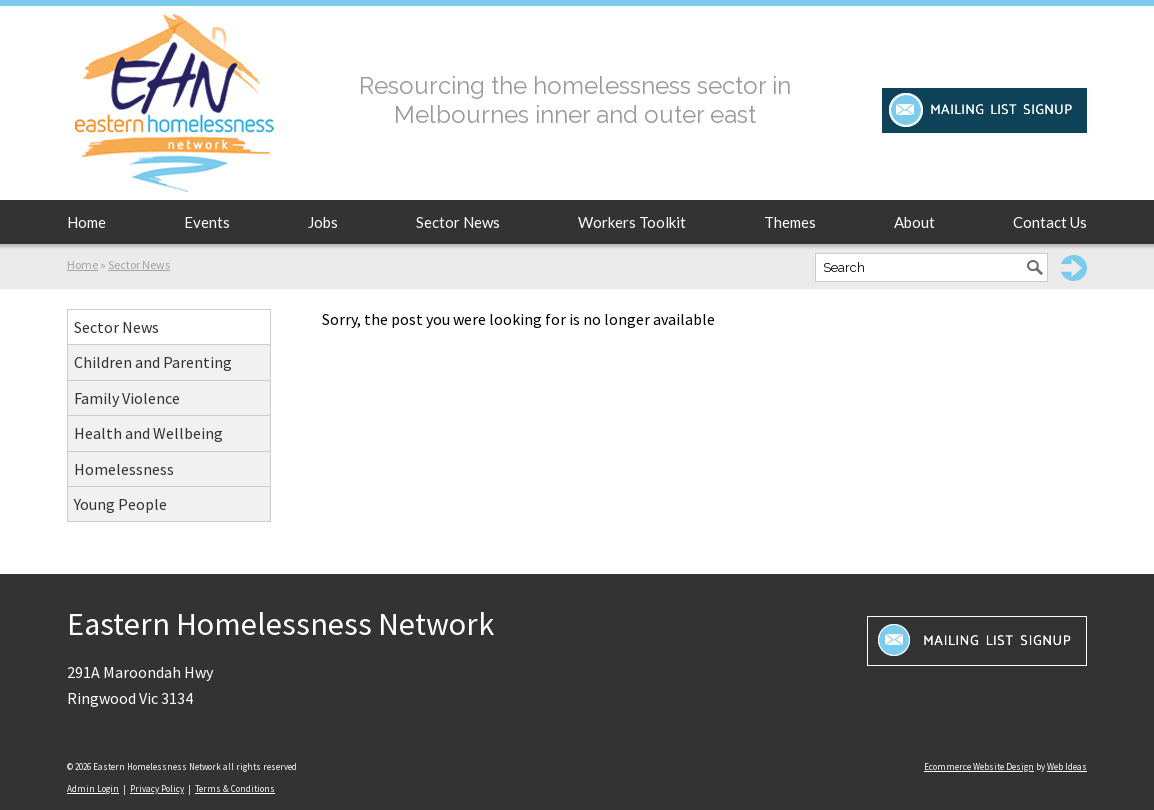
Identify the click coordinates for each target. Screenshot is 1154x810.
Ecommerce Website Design (979, 766)
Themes (790, 222)
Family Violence (127, 398)
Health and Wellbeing (148, 433)
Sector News (458, 222)
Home (86, 222)
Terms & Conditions (235, 788)
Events (207, 222)
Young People (120, 504)
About (914, 222)
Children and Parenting (153, 362)
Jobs (323, 222)
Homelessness (124, 469)
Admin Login (93, 788)
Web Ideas (1067, 766)
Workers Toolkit (632, 222)
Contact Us (1050, 222)
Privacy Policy (157, 788)
